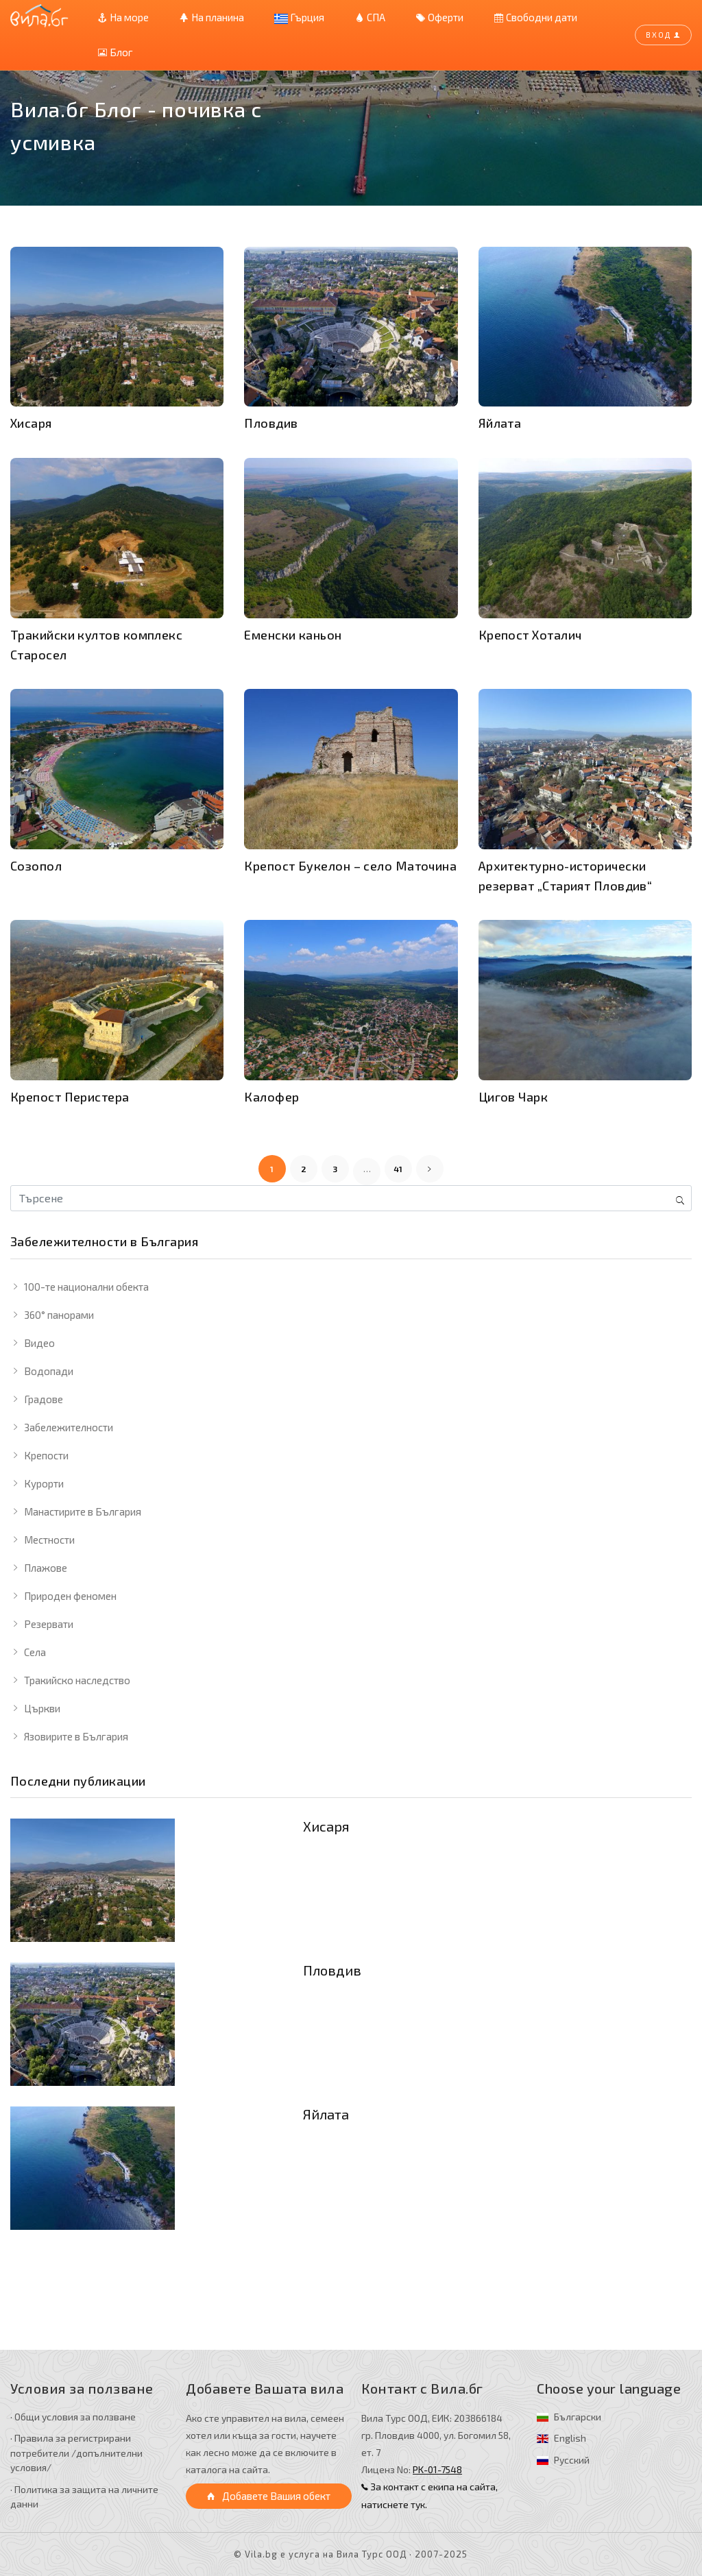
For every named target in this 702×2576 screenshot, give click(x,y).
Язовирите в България (76, 1736)
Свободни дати (535, 17)
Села (35, 1652)
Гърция (299, 17)
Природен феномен (70, 1596)
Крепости (46, 1455)
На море (123, 17)
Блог (115, 52)
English (570, 2438)
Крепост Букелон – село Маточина (350, 865)
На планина (211, 17)
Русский (572, 2460)
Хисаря (326, 1826)
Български (577, 2416)
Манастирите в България (82, 1511)
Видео (39, 1343)
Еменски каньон (292, 634)
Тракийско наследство (77, 1680)
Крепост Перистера (70, 1096)
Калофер (271, 1096)
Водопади (48, 1371)
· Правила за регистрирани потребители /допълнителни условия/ (76, 2452)
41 (399, 1169)
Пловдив (332, 1970)
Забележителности (68, 1427)
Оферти (439, 17)
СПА (369, 17)
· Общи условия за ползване (73, 2416)
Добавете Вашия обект (268, 2496)
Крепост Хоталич (530, 634)
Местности (49, 1539)
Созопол (36, 865)
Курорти (44, 1483)
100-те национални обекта (86, 1286)
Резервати (48, 1624)
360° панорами (59, 1315)
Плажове (45, 1568)
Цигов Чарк (513, 1096)
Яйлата (326, 2114)
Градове (43, 1399)
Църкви (42, 1708)
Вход (663, 34)
